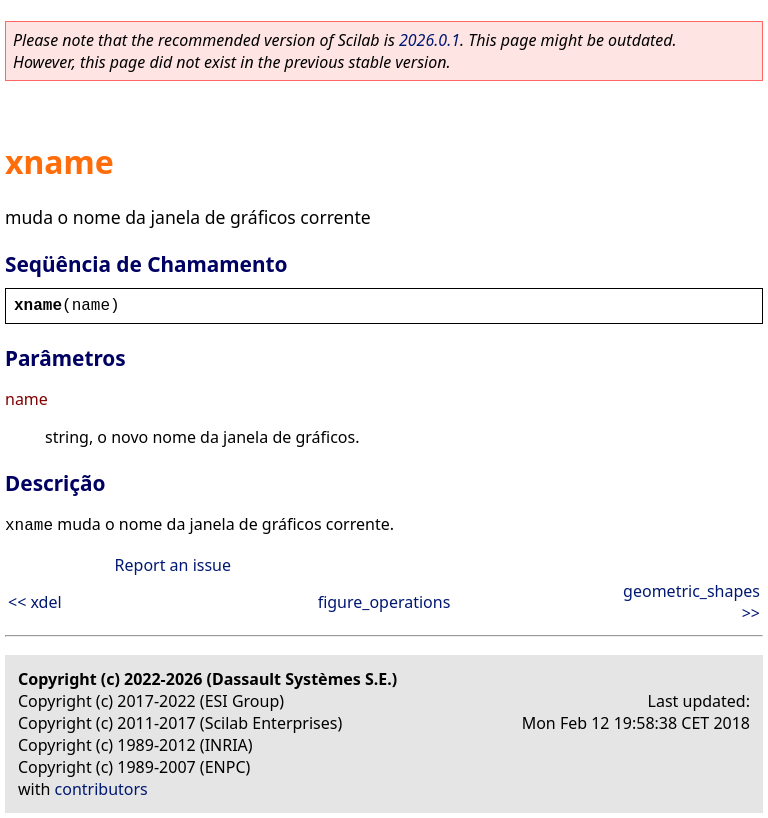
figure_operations (384, 602)
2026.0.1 (429, 40)
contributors (101, 789)
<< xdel (35, 602)
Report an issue (173, 565)
